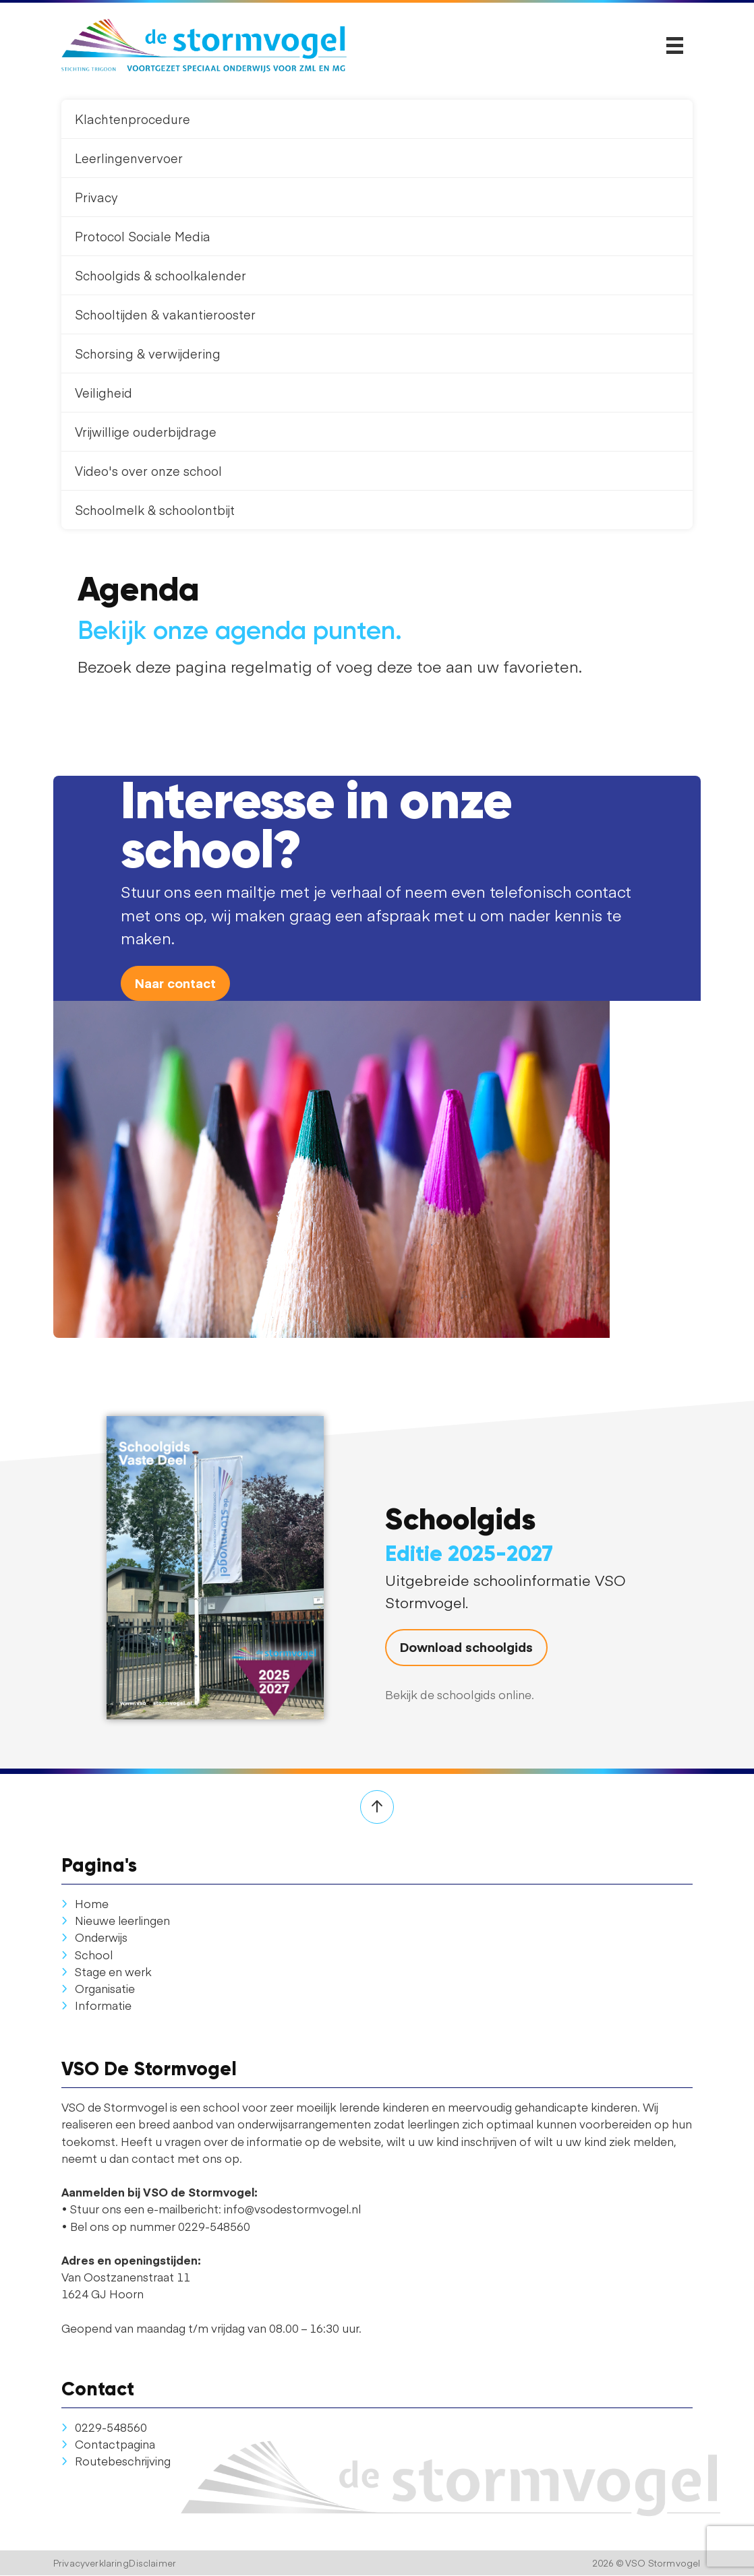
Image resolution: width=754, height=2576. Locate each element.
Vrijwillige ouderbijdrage (145, 431)
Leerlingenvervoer (129, 158)
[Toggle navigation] (675, 46)
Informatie (96, 2005)
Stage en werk (106, 1971)
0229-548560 (104, 2427)
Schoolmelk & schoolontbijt (155, 509)
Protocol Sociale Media (142, 236)
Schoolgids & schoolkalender (160, 275)
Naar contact (175, 982)
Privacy (96, 197)
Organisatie (98, 1988)
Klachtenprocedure (132, 119)
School (87, 1954)
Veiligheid (103, 392)
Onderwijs (94, 1938)
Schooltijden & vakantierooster (165, 314)
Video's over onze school (148, 470)
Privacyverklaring (91, 2563)
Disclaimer (152, 2563)
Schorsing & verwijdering (148, 353)
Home (85, 1903)
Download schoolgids (466, 1646)
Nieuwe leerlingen (115, 1920)
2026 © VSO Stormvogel (647, 2563)
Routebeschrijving (116, 2461)
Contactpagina (108, 2444)
